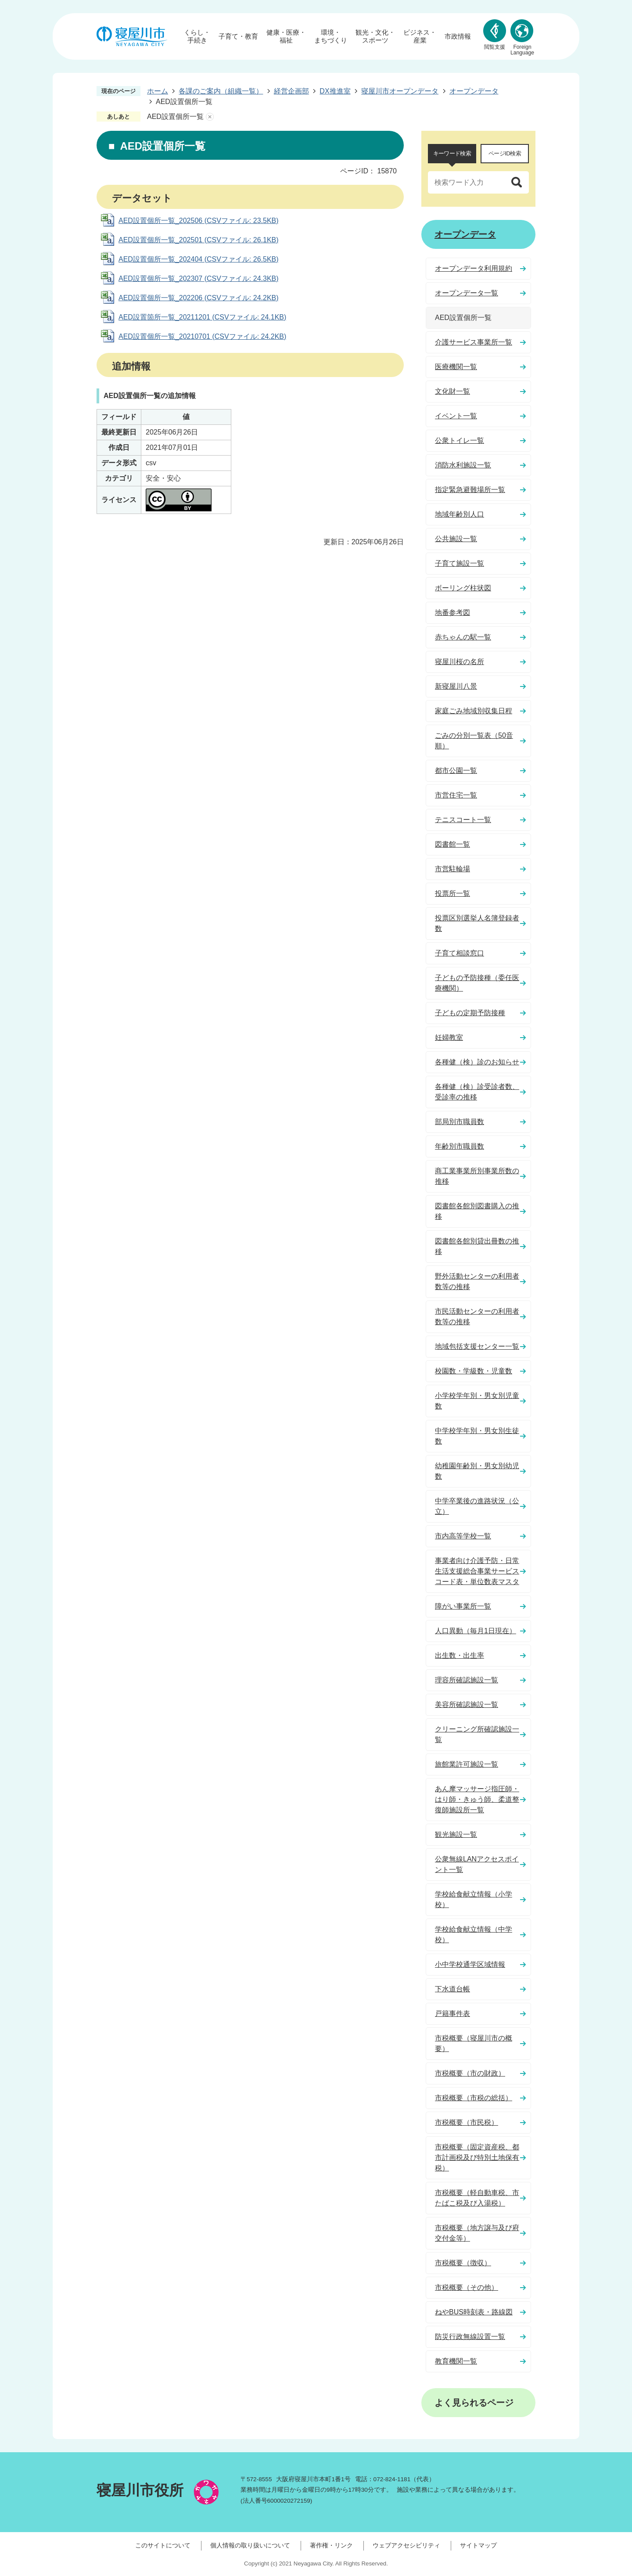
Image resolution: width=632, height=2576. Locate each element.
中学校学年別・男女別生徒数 (477, 1436)
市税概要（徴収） (463, 2263)
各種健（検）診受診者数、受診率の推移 (477, 1092)
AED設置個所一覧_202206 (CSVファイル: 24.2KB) (198, 298)
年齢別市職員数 (459, 1146)
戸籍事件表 (452, 2013)
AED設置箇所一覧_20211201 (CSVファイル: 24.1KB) (202, 317)
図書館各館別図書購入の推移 (477, 1211)
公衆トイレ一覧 (459, 440)
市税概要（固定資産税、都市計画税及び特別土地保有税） (477, 2157)
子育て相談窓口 (459, 953)
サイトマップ (478, 2545)
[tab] (452, 153)
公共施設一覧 (456, 539)
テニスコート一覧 (463, 819)
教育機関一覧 (456, 2361)
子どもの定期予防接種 (470, 1013)
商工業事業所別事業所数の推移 (477, 1176)
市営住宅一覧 (456, 795)
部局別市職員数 (459, 1121)
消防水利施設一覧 (463, 465)
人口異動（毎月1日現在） (475, 1631)
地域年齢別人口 (459, 514)
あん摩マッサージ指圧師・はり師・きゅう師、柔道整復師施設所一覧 (477, 1799)
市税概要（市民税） (466, 2122)
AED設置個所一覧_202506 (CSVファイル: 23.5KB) (198, 220)
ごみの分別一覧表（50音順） (474, 741)
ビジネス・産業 (419, 36)
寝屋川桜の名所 (459, 661)
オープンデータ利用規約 (473, 268)
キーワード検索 (452, 153)
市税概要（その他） (466, 2287)
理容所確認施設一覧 (466, 1680)
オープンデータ (474, 91)
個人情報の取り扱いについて (250, 2545)
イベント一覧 (456, 416)
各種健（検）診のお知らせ (477, 1062)
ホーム (157, 91)
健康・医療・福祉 (286, 36)
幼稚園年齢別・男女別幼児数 (477, 1471)
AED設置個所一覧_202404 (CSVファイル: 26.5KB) (198, 259)
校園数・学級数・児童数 (473, 1371)
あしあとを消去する (210, 117)
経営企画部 (291, 91)
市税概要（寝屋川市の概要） (473, 2043)
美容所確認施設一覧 (466, 1704)
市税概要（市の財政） (470, 2073)
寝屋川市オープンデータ (399, 91)
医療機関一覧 (456, 366)
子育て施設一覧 (459, 563)
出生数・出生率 (459, 1655)
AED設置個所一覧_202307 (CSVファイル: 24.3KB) (198, 278)
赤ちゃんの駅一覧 (463, 637)
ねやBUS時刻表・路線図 (474, 2312)
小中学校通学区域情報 (470, 1964)
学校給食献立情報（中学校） (473, 1935)
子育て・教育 (238, 36)
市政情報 (458, 36)
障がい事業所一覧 (463, 1606)
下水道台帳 (452, 1989)
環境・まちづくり (330, 36)
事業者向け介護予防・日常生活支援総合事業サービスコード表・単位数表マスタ (477, 1571)
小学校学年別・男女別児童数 (477, 1401)
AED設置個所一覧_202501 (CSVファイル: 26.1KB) (198, 240)
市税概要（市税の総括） (473, 2098)
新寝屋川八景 (456, 686)
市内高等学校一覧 (463, 1536)
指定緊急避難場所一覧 (470, 489)
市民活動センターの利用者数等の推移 (477, 1317)
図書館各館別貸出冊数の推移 (477, 1246)
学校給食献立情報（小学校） (473, 1899)
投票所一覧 (452, 893)
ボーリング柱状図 (463, 588)
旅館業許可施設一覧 (466, 1764)
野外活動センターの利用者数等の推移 (477, 1281)
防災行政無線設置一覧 (470, 2336)
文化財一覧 (452, 391)
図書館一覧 (452, 844)
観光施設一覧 (456, 1834)
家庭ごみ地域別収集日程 (473, 711)
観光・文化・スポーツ (375, 36)
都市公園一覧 (456, 770)
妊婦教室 (449, 1037)
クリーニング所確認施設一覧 (477, 1734)
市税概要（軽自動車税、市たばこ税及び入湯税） (477, 2198)
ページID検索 (504, 153)
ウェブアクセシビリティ (406, 2545)
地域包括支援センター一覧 (477, 1346)
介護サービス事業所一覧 (473, 342)
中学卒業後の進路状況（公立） (477, 1506)
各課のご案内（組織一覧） (221, 91)
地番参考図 (452, 612)
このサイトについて (162, 2545)
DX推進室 (335, 91)
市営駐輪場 (452, 869)
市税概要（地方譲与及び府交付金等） (477, 2233)
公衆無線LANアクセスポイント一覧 (477, 1864)
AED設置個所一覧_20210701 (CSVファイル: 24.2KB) (202, 336)
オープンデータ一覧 (466, 293)
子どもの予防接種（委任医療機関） (477, 983)
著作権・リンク (331, 2545)
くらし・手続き (197, 36)
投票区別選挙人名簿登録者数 (477, 923)
